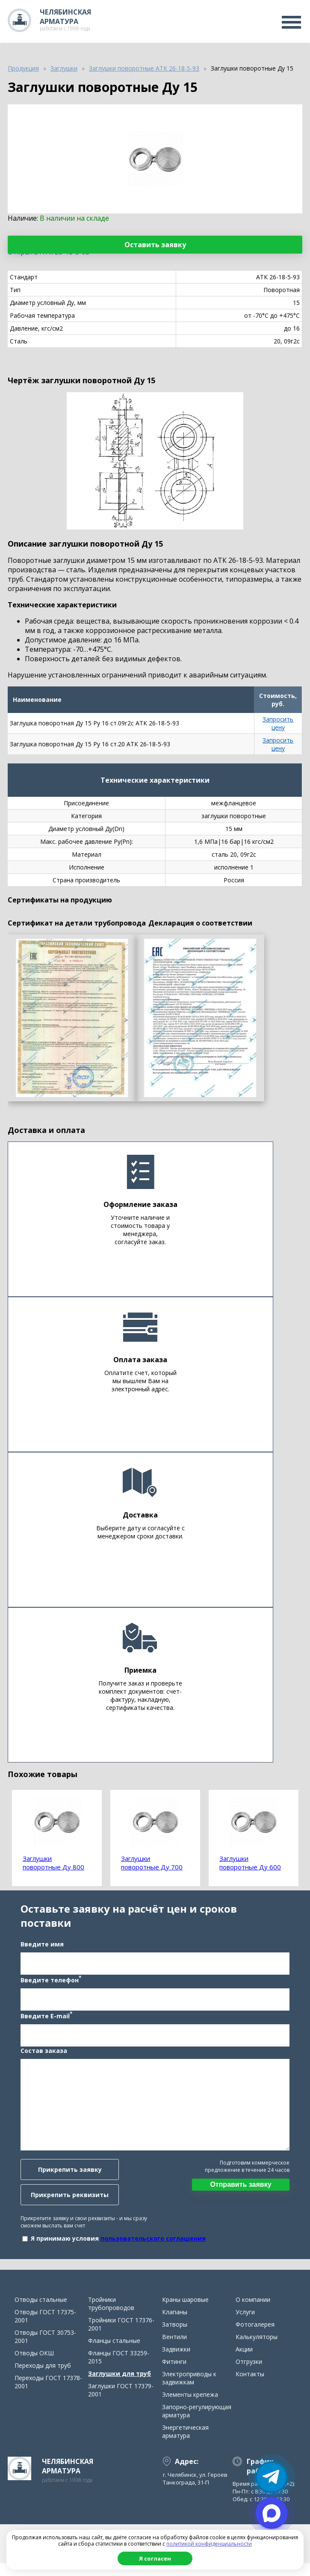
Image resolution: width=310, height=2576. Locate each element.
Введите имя (39, 1951)
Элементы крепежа (190, 2407)
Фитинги (174, 2374)
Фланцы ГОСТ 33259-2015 (118, 2370)
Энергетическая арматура (185, 2444)
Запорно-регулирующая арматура (196, 2424)
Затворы (174, 2337)
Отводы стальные (41, 2312)
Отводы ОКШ (34, 2366)
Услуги (245, 2325)
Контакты (250, 2387)
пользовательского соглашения (150, 2245)
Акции (244, 2362)
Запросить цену (278, 723)
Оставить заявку (155, 244)
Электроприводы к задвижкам (189, 2391)
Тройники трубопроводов (111, 2316)
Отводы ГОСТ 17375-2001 (45, 2329)
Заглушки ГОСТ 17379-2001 (121, 2403)
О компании (253, 2312)
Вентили (174, 2349)
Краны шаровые (185, 2312)
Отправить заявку (243, 2190)
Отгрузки (249, 2374)
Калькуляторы (257, 2349)
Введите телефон (48, 1986)
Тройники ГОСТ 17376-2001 (121, 2337)
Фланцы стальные (114, 2353)
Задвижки (176, 2362)
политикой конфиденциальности (209, 2543)
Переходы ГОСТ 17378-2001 (48, 2395)
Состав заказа (41, 2057)
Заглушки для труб (119, 2386)
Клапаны (174, 2325)
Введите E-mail (44, 2021)
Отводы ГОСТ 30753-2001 (45, 2349)
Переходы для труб (43, 2378)
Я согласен (155, 2558)
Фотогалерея (255, 2337)
